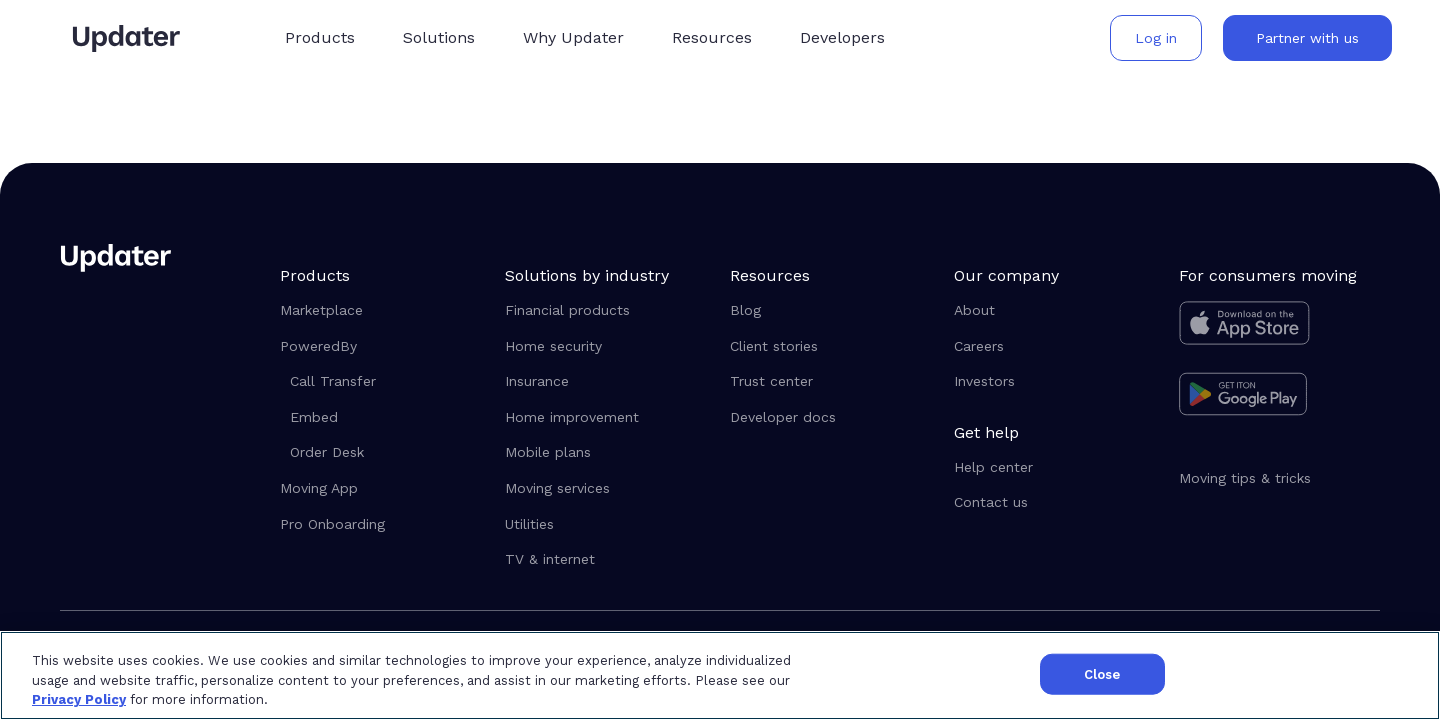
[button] (323, 37)
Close (1102, 673)
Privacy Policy (79, 699)
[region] (720, 675)
